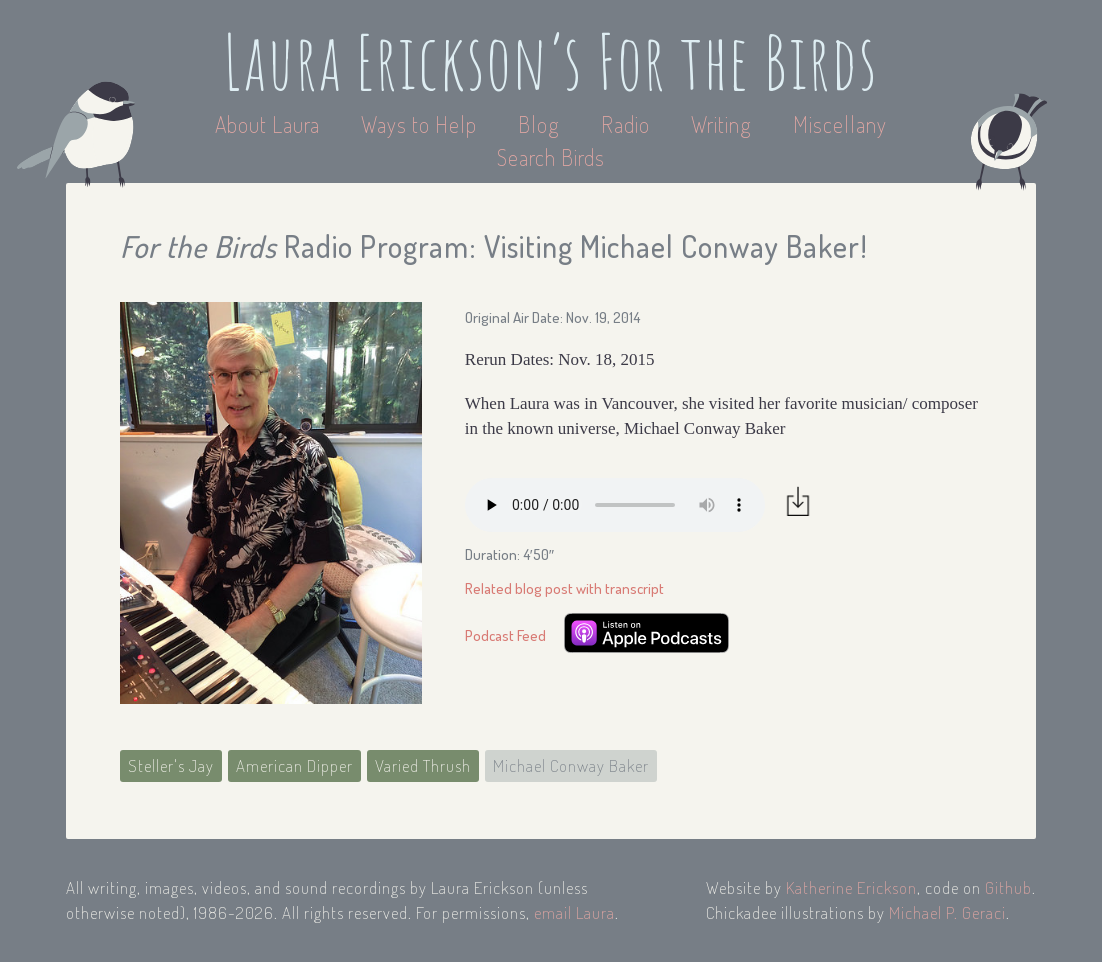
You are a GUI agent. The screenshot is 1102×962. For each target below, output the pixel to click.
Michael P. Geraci (947, 912)
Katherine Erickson (851, 887)
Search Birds (551, 157)
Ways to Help (421, 124)
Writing (721, 124)
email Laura (574, 912)
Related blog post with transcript (564, 588)
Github (1008, 887)
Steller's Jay (171, 765)
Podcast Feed (505, 635)
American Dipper (294, 765)
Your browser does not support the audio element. (615, 505)
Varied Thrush (423, 765)
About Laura (270, 124)
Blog (539, 124)
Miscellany (840, 124)
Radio (628, 124)
